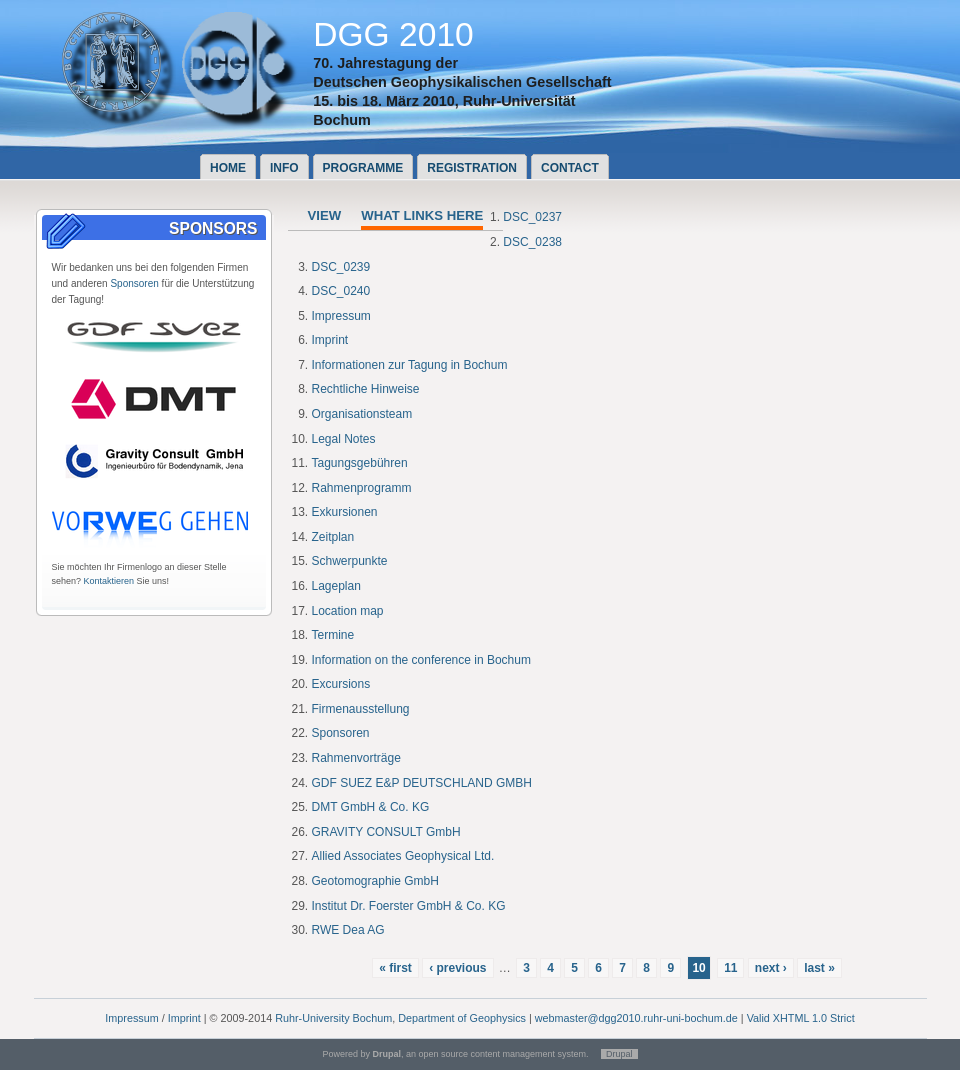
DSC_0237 (532, 217)
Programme (363, 168)
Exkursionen (345, 512)
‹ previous (457, 968)
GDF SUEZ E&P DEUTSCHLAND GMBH (422, 783)
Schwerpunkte (350, 561)
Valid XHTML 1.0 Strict (801, 1018)
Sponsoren (134, 283)
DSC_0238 (532, 242)
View (325, 215)
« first (395, 968)
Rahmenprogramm (362, 488)
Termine (333, 635)
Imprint (330, 340)
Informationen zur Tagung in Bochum (410, 365)
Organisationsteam (362, 414)
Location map (348, 611)
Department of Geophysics (462, 1018)
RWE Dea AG (348, 930)
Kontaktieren (109, 581)
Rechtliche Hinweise (366, 389)
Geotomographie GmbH (375, 881)
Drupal (619, 1054)
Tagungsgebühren (360, 463)
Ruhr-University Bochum (333, 1018)
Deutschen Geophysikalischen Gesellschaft (462, 82)
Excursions (341, 684)
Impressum (341, 316)
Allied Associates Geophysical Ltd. (403, 856)
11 (730, 968)
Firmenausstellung (361, 709)
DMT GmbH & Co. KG (371, 807)
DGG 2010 (393, 34)
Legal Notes (344, 439)
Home (228, 168)
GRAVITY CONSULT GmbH (386, 832)
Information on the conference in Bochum (421, 660)
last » (819, 968)
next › (771, 968)
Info (284, 168)
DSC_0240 (341, 291)
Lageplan (336, 586)
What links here (422, 215)
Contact (570, 168)
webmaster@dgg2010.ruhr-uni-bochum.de (636, 1018)
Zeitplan (333, 537)
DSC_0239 (341, 267)
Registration (472, 168)
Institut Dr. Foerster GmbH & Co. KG (409, 906)
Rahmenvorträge (356, 758)
